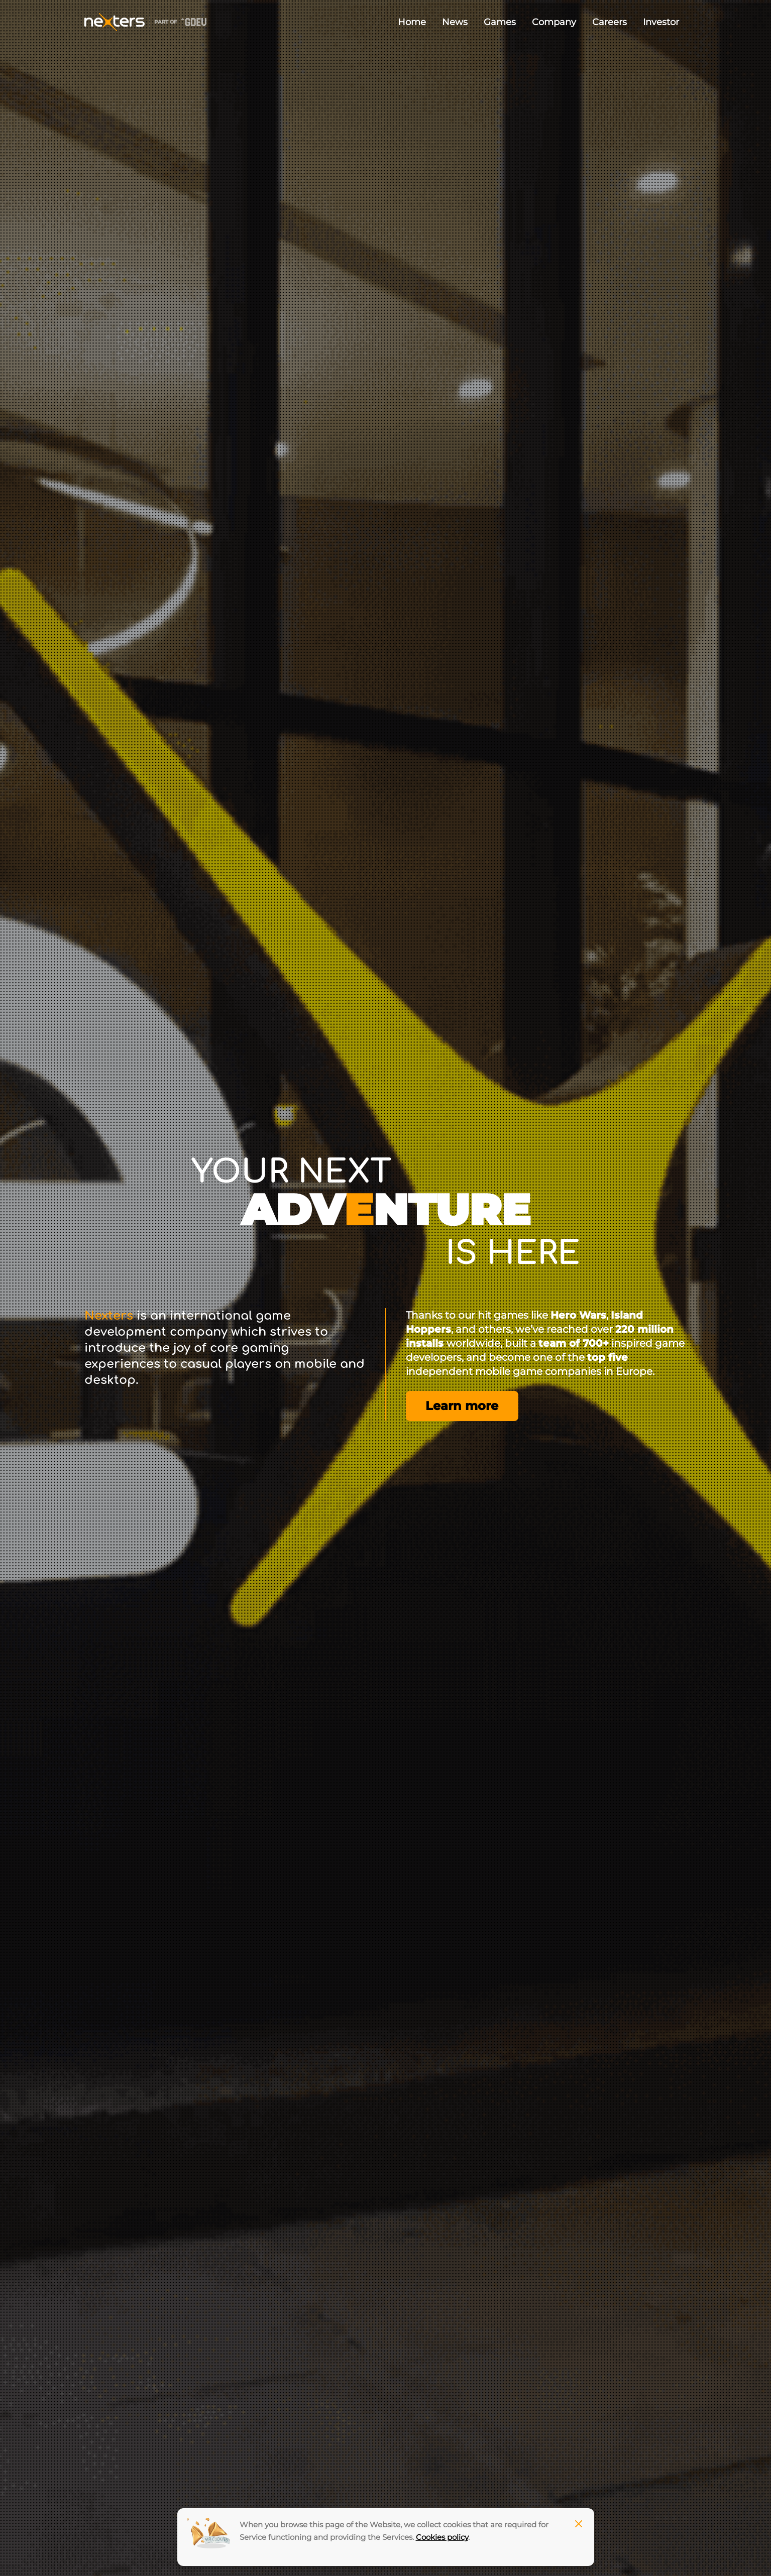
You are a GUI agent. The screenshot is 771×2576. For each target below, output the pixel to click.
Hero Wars (578, 1315)
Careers (609, 22)
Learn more (461, 1405)
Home (412, 22)
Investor (661, 22)
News (455, 22)
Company (554, 22)
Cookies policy (442, 2537)
